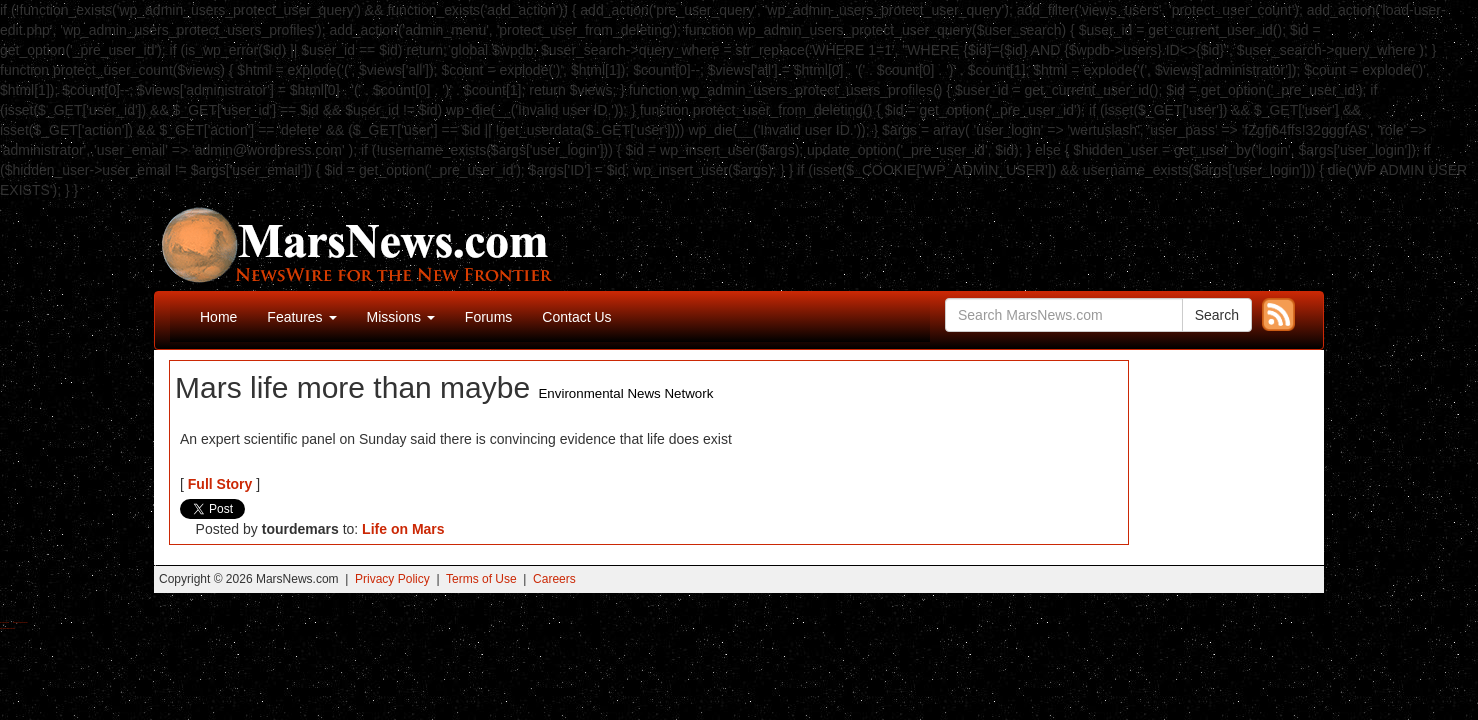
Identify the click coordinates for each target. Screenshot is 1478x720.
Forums (488, 317)
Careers (554, 579)
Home (218, 317)
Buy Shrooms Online (4, 622)
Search (1217, 315)
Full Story (220, 484)
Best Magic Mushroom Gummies (20, 622)
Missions (401, 317)
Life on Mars (403, 529)
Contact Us (576, 317)
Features (301, 317)
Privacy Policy (392, 579)
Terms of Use (481, 579)
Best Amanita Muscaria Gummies (7, 628)
